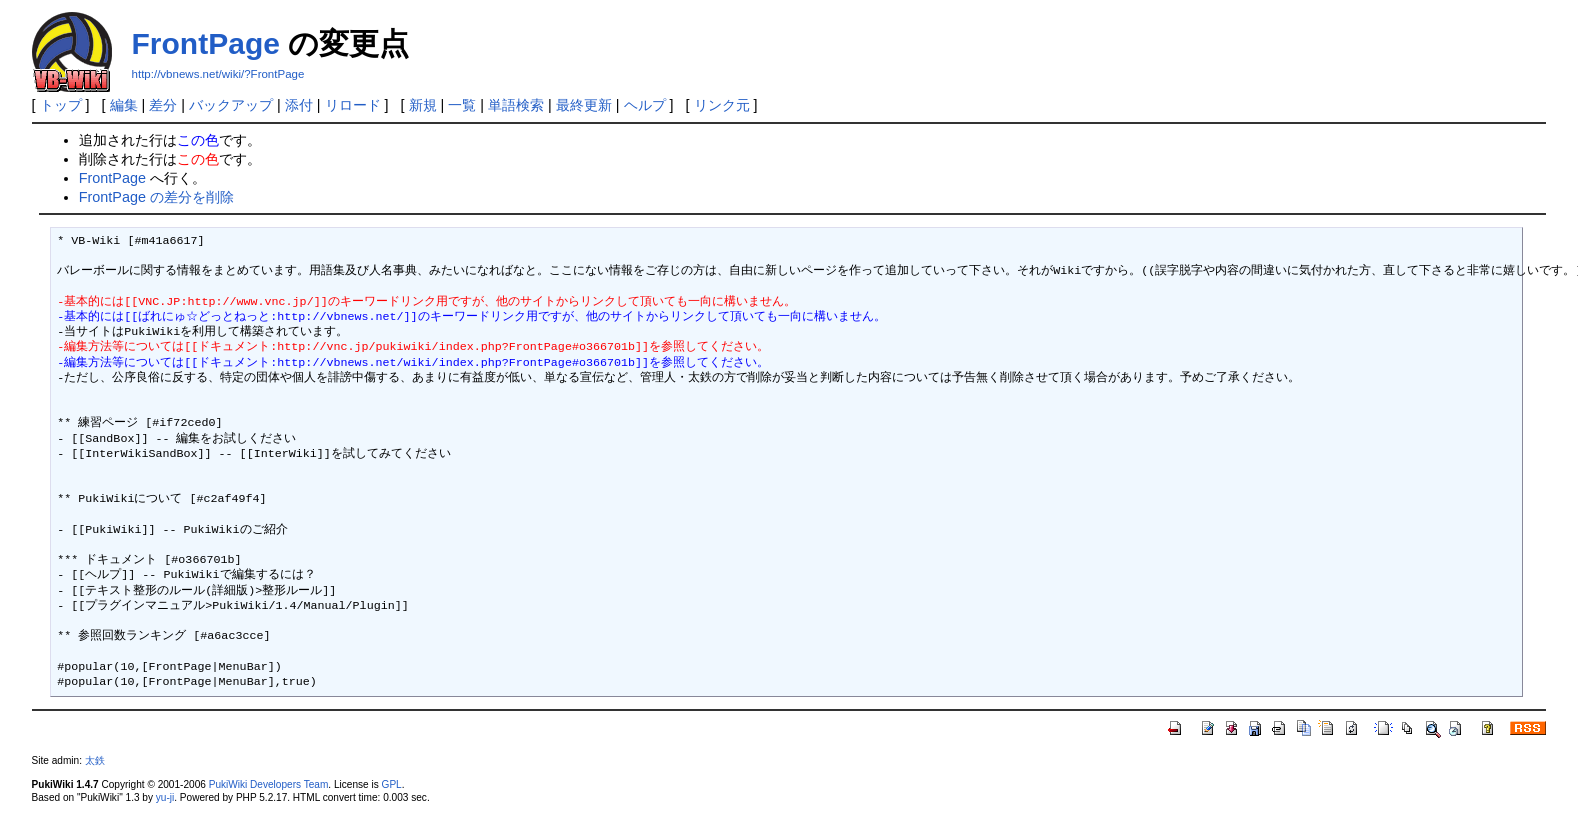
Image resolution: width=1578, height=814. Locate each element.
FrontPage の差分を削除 (156, 197)
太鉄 (95, 760)
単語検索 (516, 105)
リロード (353, 105)
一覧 (462, 105)
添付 (299, 105)
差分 (163, 105)
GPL (392, 784)
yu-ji (165, 797)
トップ (61, 105)
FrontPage (206, 43)
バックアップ (231, 105)
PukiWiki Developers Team (269, 784)
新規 (423, 105)
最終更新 (584, 105)
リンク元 (722, 105)
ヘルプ (645, 105)
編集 (124, 105)
